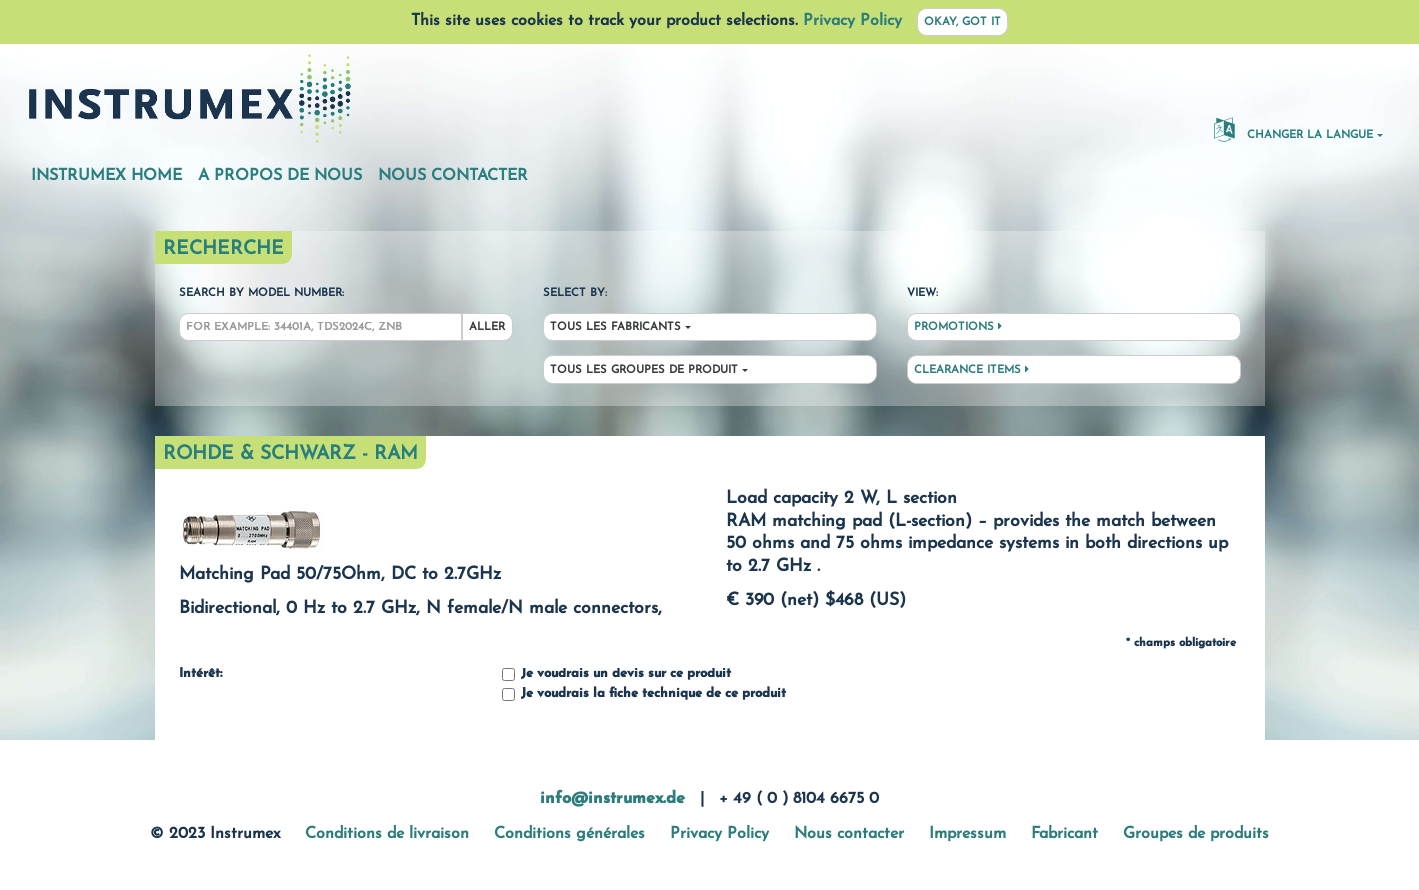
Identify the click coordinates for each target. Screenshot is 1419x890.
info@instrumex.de (612, 799)
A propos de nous (280, 176)
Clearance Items (971, 370)
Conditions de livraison (387, 834)
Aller (487, 327)
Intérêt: (200, 674)
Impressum (967, 834)
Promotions (958, 327)
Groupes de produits (1196, 834)
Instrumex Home (106, 176)
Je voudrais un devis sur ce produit (616, 674)
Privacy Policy (852, 21)
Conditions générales (569, 834)
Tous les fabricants (615, 327)
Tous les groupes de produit (644, 370)
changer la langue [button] (1293, 129)
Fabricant (1064, 834)
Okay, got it (962, 22)
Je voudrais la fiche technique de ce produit (644, 694)
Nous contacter (453, 176)
